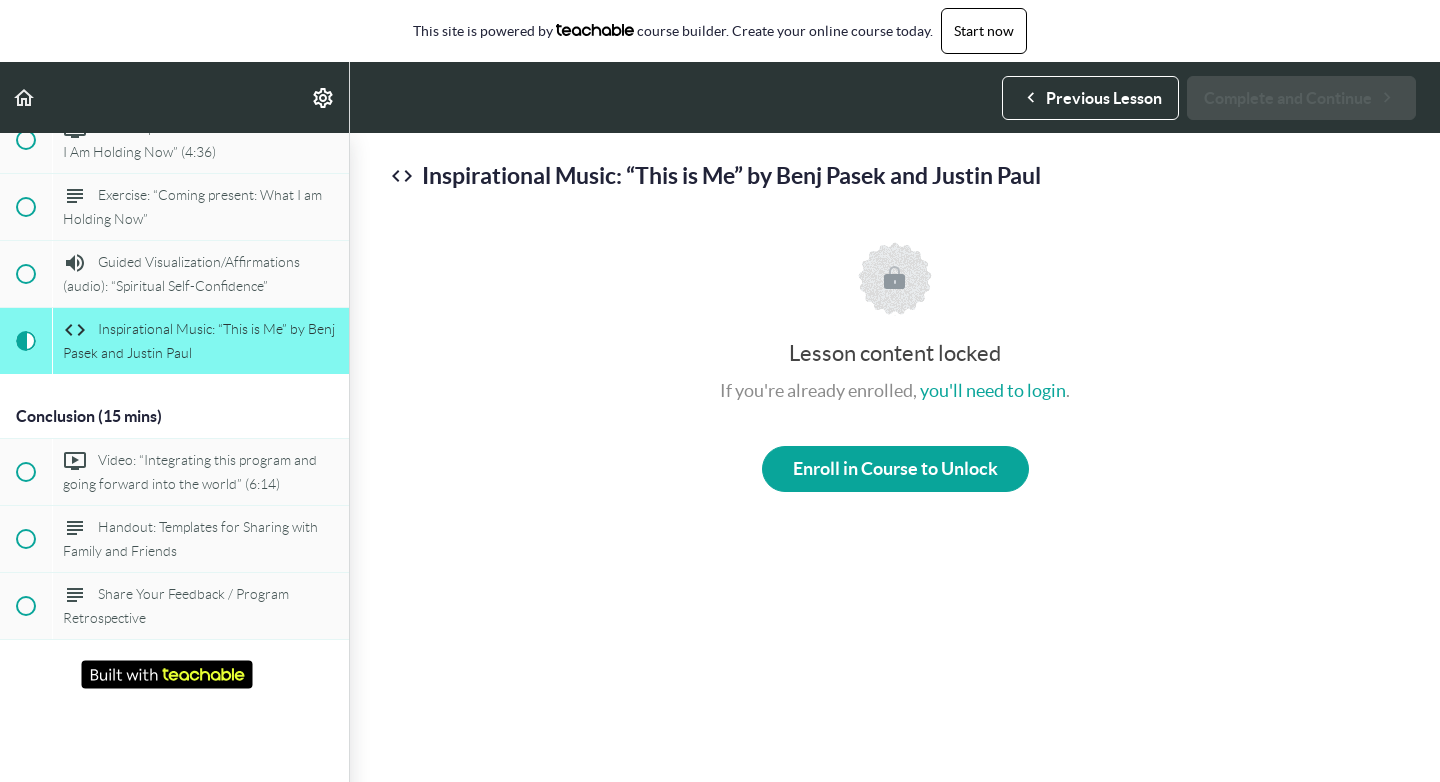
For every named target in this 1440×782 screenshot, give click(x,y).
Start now (984, 31)
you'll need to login (993, 390)
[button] (25, 97)
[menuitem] (324, 97)
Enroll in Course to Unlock (895, 468)
